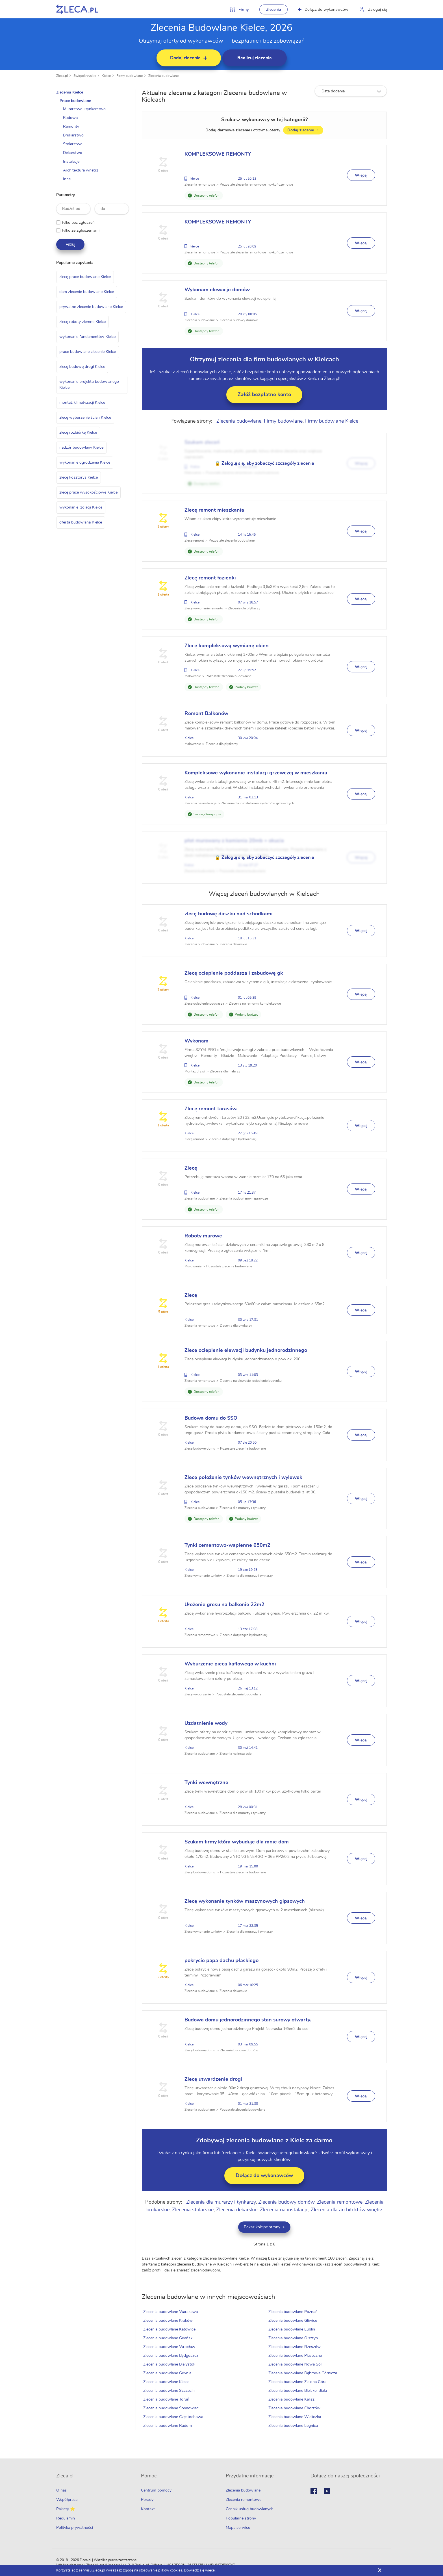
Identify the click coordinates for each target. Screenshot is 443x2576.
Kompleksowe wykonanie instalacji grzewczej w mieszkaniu (256, 773)
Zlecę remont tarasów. (211, 1108)
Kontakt (148, 2509)
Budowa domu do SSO (211, 1418)
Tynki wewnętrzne (207, 1782)
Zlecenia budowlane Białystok (170, 2364)
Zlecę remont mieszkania (215, 510)
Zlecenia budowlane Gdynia (168, 2373)
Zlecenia (273, 10)
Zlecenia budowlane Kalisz (292, 2399)
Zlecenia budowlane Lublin (292, 2329)
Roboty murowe (204, 1236)
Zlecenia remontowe (340, 2202)
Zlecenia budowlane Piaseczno (295, 2356)
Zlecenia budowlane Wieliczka (295, 2417)
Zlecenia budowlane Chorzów (295, 2408)
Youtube (327, 2491)
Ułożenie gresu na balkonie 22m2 (225, 1604)
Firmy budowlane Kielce (332, 421)
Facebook (313, 2491)
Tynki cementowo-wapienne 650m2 (228, 1545)
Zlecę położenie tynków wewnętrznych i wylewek (244, 1477)
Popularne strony (241, 2518)
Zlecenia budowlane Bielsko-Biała (298, 2391)
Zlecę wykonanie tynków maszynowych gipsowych (245, 1901)
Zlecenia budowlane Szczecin (170, 2391)
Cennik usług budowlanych (249, 2509)
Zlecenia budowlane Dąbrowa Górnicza (303, 2373)
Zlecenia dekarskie (237, 2209)
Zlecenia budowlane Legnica (293, 2426)
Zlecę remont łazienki (211, 578)
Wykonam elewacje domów (218, 289)
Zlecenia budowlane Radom (168, 2426)
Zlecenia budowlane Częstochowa (174, 2417)
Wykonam (197, 1041)
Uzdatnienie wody (206, 1723)
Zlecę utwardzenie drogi (214, 2079)
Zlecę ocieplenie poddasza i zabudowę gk (234, 973)
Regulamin (65, 2518)
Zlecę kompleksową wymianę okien (227, 645)
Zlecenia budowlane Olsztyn (293, 2338)
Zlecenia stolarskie (193, 2209)
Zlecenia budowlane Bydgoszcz (171, 2356)
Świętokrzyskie (84, 75)
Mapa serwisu (238, 2528)
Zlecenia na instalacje (284, 2209)
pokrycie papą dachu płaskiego (222, 1960)
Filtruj (70, 244)
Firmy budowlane (129, 75)
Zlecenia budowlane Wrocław (170, 2347)
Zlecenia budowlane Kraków (169, 2321)
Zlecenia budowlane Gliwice (293, 2321)
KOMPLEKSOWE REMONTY (218, 154)
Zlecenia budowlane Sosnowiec (171, 2408)
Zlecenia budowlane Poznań (293, 2312)
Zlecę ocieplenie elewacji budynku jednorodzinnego (246, 1350)
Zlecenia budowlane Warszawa (171, 2312)
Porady (147, 2500)
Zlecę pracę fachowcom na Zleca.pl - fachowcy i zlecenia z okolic (77, 9)
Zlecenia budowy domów (287, 2202)
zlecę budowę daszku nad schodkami (229, 913)
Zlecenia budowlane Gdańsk (168, 2338)
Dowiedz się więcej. (200, 2570)
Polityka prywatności (74, 2528)
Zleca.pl (62, 75)
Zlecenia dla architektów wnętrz (347, 2209)
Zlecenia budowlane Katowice (170, 2329)
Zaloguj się (377, 10)
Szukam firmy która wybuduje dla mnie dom (237, 1842)
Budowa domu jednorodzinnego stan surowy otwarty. (248, 2020)
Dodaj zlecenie (304, 130)
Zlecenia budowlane (163, 75)
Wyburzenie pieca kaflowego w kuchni (231, 1664)
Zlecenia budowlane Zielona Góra (298, 2382)
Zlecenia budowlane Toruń (167, 2399)
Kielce (106, 75)
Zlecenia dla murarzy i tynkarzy (221, 2202)
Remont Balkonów (207, 713)
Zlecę (191, 1168)
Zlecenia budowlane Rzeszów (295, 2347)
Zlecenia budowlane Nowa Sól (295, 2364)
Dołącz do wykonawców (323, 10)
